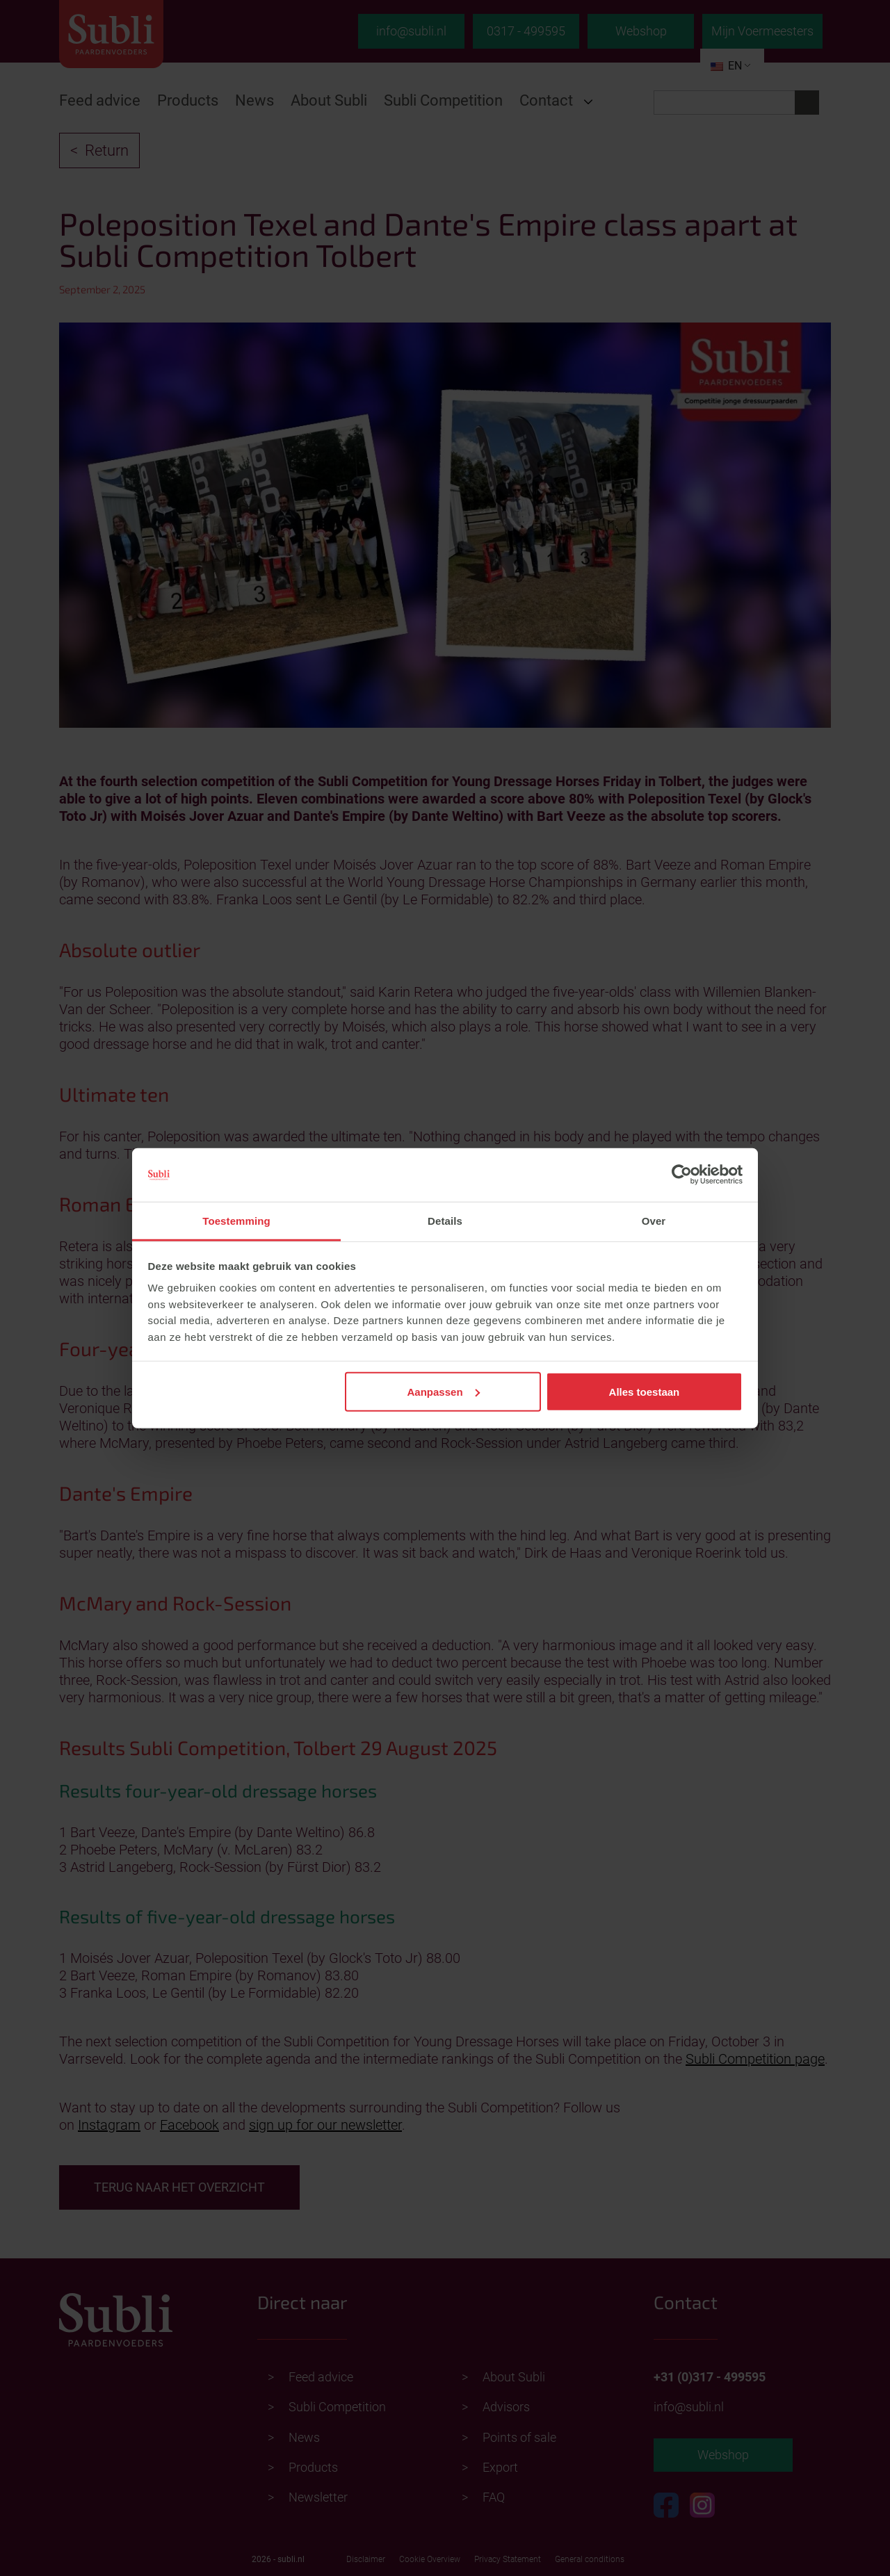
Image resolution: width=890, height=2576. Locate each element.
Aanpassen (443, 1391)
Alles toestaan (644, 1391)
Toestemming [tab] (236, 1221)
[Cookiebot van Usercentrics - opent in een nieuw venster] (682, 1174)
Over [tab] (654, 1221)
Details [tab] (445, 1221)
